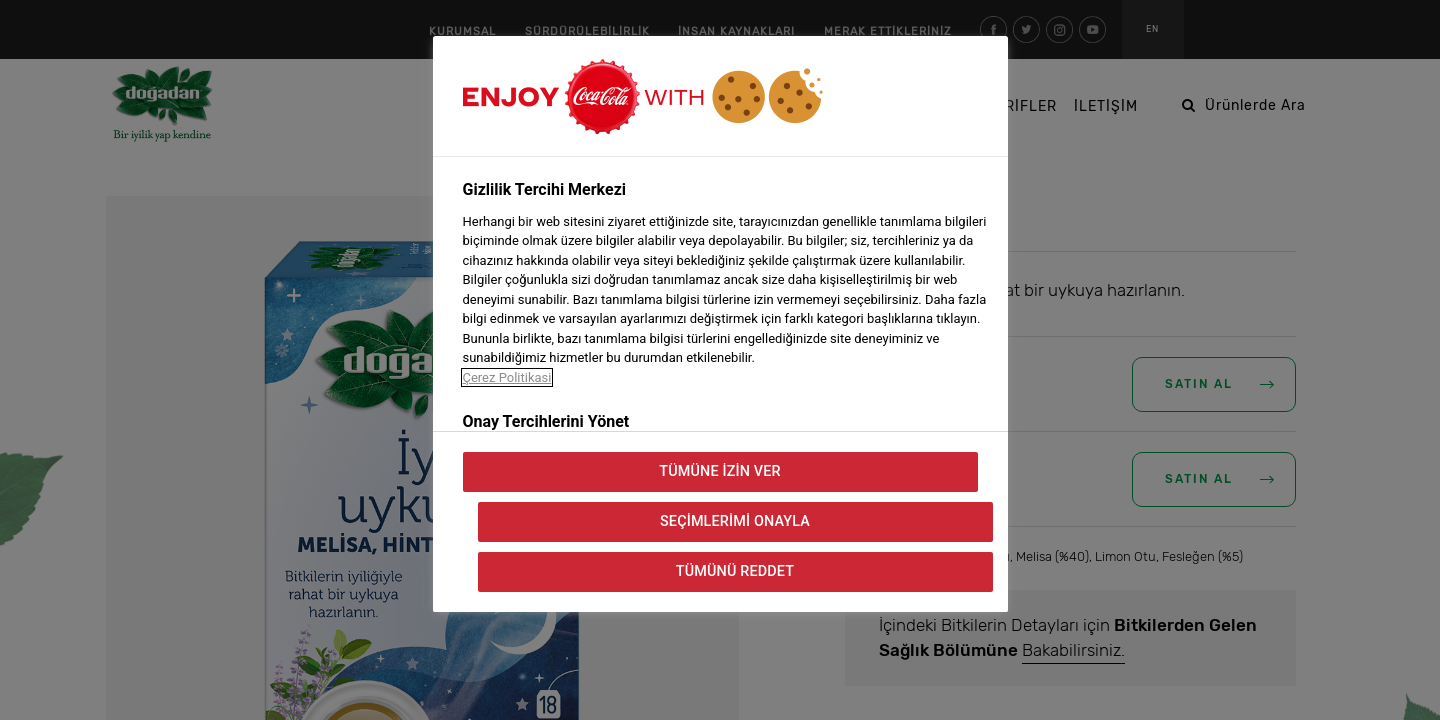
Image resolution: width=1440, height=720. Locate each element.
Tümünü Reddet (735, 571)
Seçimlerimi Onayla (735, 521)
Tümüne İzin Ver (719, 471)
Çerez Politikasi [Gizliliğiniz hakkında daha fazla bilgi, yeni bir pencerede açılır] (507, 377)
